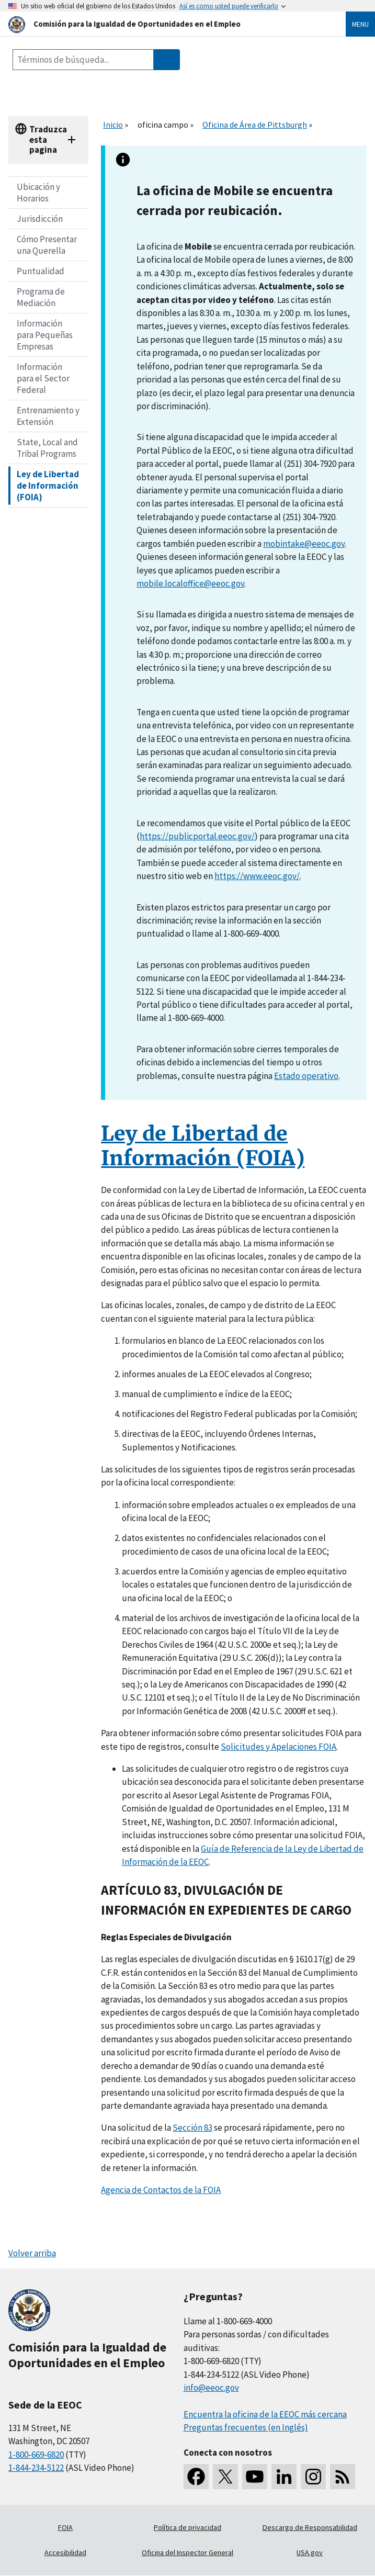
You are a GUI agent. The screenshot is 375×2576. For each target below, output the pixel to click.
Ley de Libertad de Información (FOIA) (48, 485)
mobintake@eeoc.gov (304, 543)
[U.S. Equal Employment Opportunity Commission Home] (164, 23)
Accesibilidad (65, 2552)
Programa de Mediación (41, 297)
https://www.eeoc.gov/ (257, 876)
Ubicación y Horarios (38, 192)
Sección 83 (192, 2127)
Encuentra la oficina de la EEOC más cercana (265, 2414)
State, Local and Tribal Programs (47, 447)
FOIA (65, 2527)
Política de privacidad (187, 2527)
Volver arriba (32, 2253)
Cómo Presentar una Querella (47, 244)
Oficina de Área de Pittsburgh (254, 124)
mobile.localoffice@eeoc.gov (190, 583)
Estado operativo (306, 1076)
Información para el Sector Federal (43, 378)
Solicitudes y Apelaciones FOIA (278, 1746)
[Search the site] (83, 59)
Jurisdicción (40, 218)
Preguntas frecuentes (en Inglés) (246, 2427)
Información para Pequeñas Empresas (45, 335)
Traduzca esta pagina (48, 139)
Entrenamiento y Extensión (48, 416)
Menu (360, 24)
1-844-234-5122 (36, 2467)
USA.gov (310, 2552)
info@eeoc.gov (211, 2387)
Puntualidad (40, 271)
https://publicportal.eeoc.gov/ (197, 836)
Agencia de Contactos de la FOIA (161, 2190)
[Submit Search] (167, 59)
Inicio (113, 124)
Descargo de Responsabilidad (310, 2527)
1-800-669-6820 (36, 2454)
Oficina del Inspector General (187, 2552)
